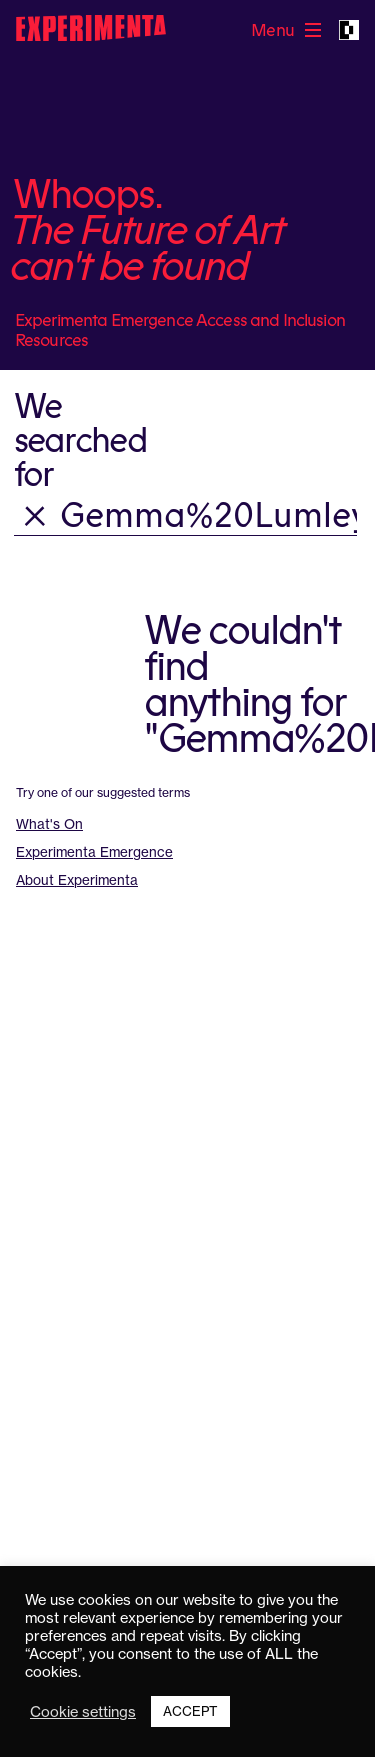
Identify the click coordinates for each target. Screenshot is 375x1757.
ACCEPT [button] (190, 1711)
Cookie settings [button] (83, 1712)
